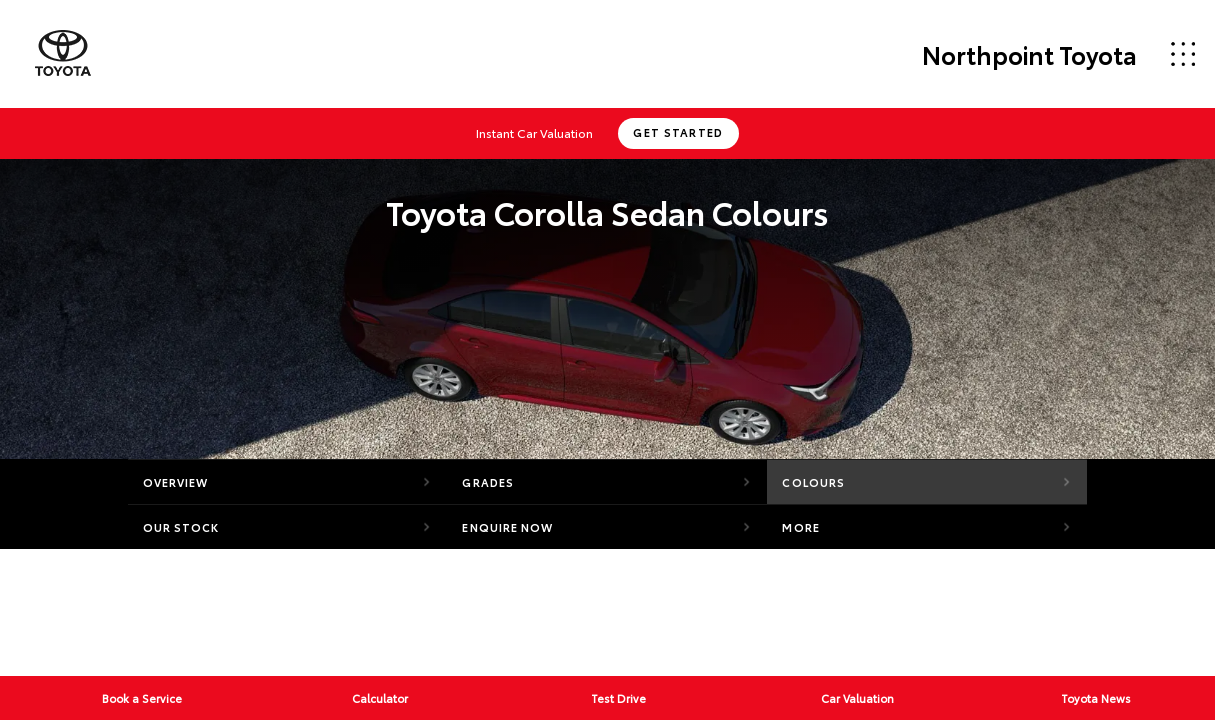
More (800, 527)
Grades (488, 482)
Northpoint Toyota (1029, 54)
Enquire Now (507, 527)
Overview (176, 482)
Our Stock (181, 527)
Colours (813, 482)
